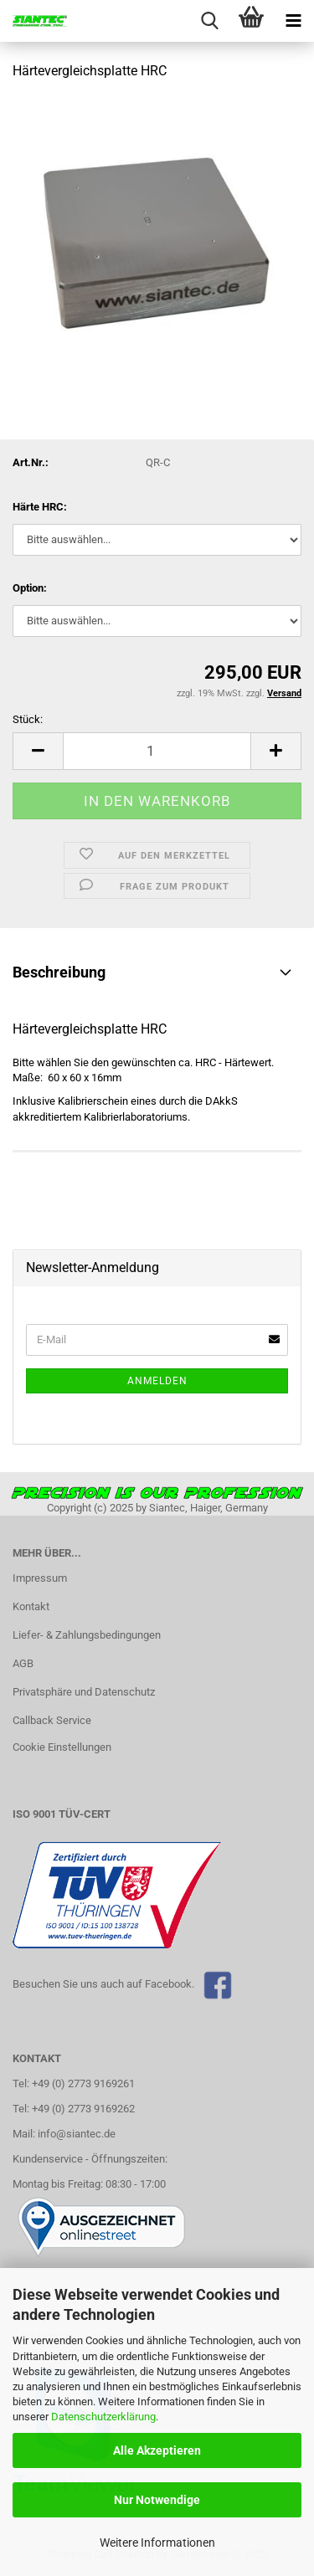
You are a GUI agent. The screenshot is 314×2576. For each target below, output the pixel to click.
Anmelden (157, 1381)
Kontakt (31, 1606)
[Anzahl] (157, 751)
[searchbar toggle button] (209, 21)
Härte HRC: (40, 506)
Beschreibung (59, 972)
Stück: (28, 719)
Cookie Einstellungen (62, 1747)
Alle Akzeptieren (157, 2450)
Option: (30, 588)
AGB (23, 1663)
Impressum (40, 1578)
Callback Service (52, 1720)
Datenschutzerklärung (103, 2416)
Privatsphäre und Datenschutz (84, 1692)
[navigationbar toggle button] (293, 21)
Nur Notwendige (157, 2500)
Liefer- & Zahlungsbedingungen (87, 1635)
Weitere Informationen (157, 2542)
